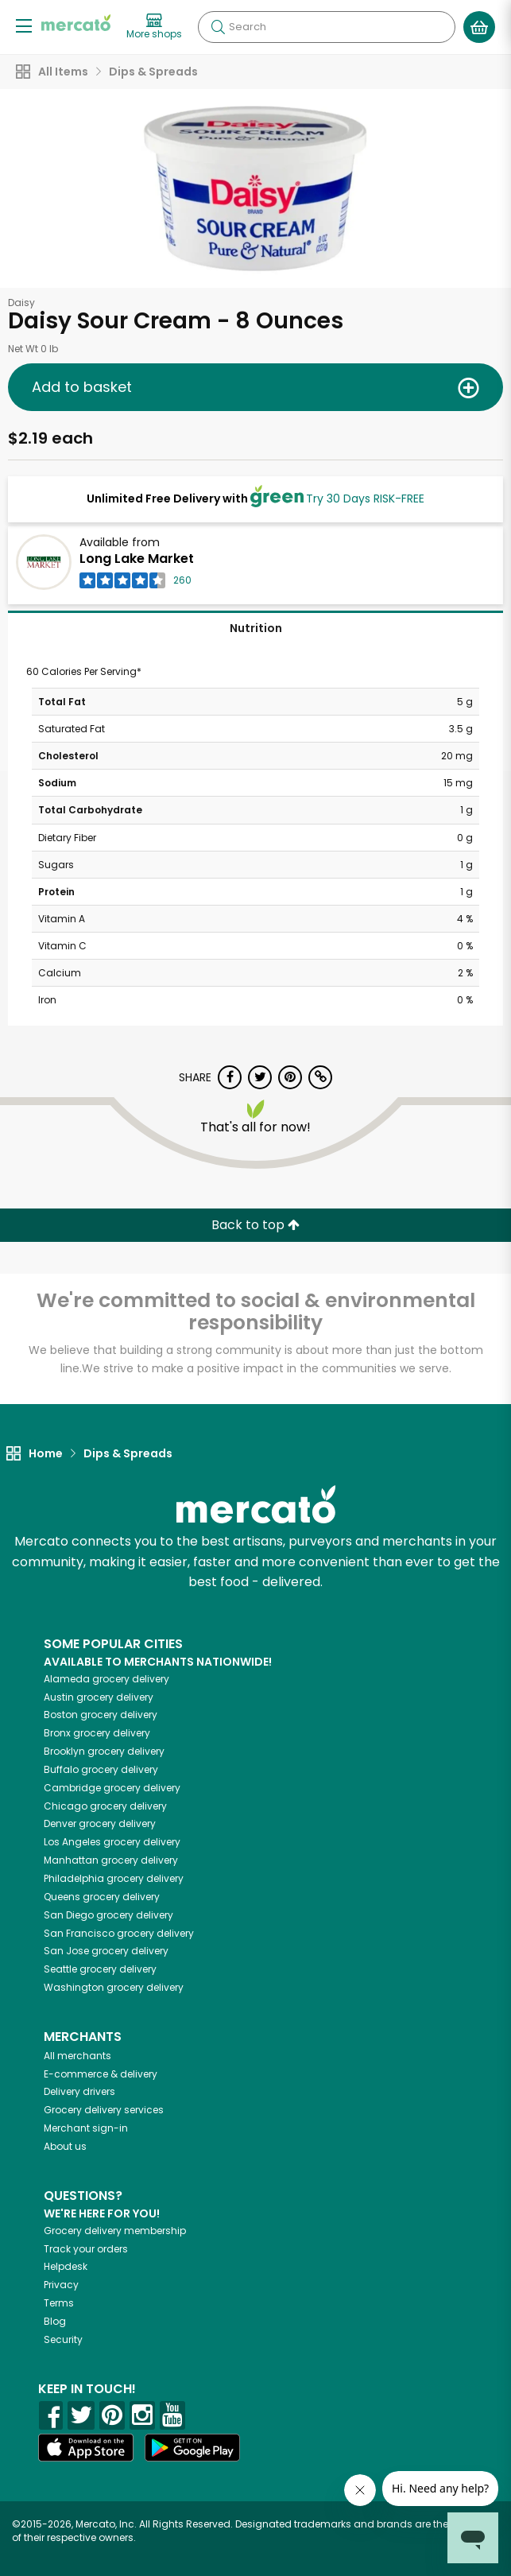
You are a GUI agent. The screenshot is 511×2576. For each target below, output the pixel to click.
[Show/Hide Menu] (24, 25)
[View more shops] (154, 27)
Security (63, 2339)
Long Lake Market (136, 558)
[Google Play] (192, 2448)
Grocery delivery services (104, 2109)
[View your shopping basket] (479, 27)
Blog (55, 2321)
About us (65, 2146)
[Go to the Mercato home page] (75, 23)
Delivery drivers (79, 2091)
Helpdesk (65, 2266)
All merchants (77, 2055)
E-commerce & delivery (100, 2074)
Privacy (61, 2284)
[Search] (326, 27)
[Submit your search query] (218, 27)
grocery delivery (106, 1679)
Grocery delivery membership (115, 2230)
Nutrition (256, 628)
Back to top (255, 1225)
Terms (59, 2303)
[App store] (86, 2448)
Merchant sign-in (86, 2128)
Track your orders (86, 2249)
